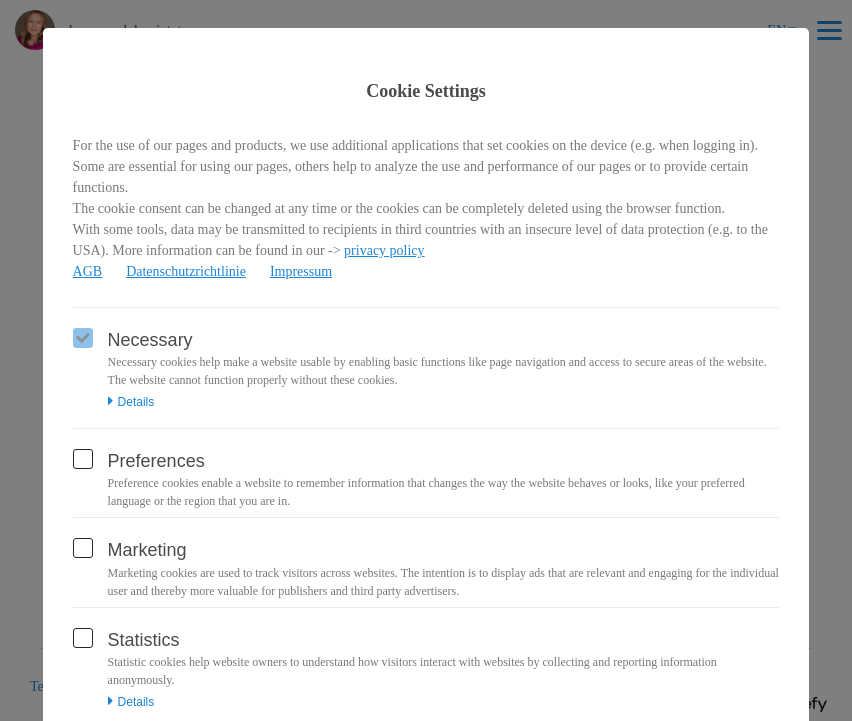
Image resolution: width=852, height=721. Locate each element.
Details (131, 402)
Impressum (301, 271)
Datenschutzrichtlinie (186, 271)
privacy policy (384, 250)
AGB (88, 271)
